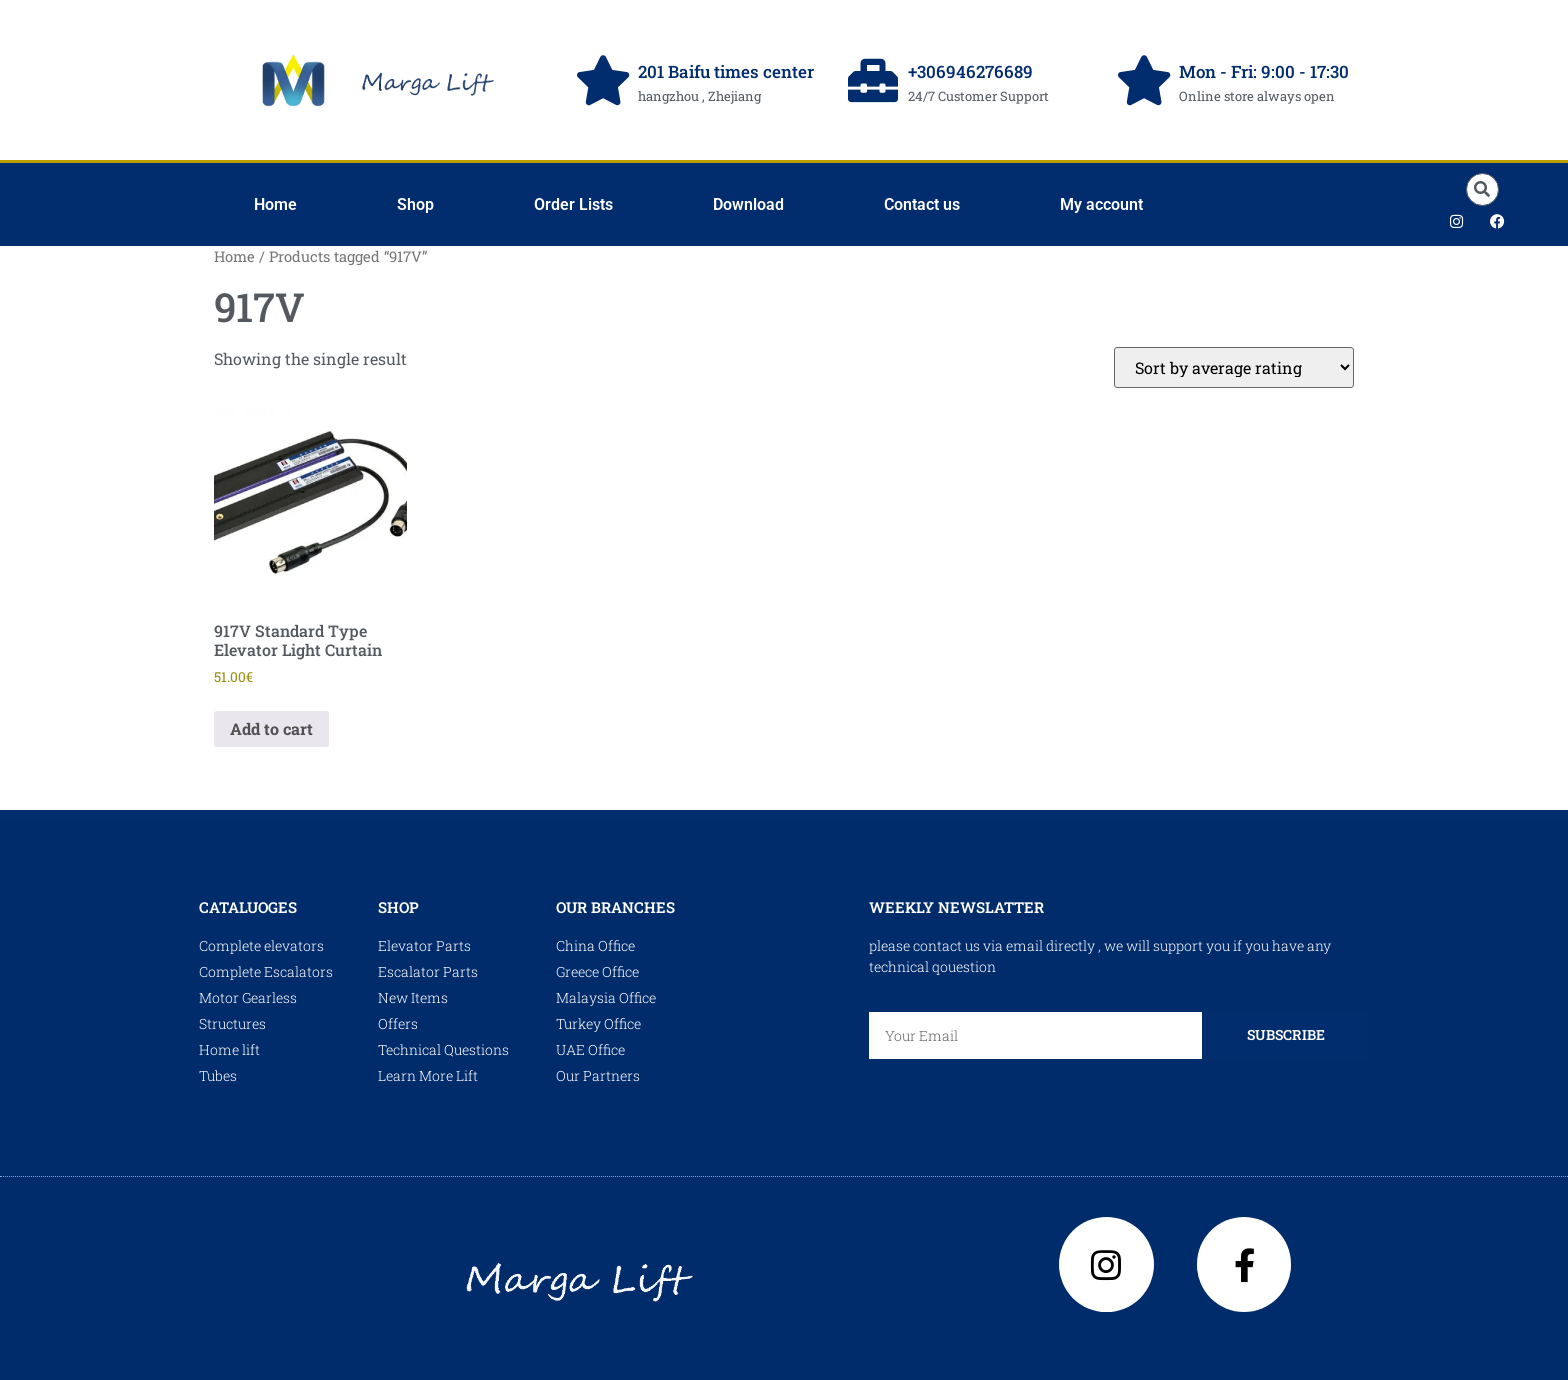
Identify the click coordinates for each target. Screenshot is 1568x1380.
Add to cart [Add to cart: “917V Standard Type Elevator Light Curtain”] (271, 728)
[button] (1482, 189)
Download (748, 204)
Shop (415, 204)
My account (1101, 204)
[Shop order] (1234, 367)
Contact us (922, 204)
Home (275, 204)
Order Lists (573, 204)
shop (398, 907)
